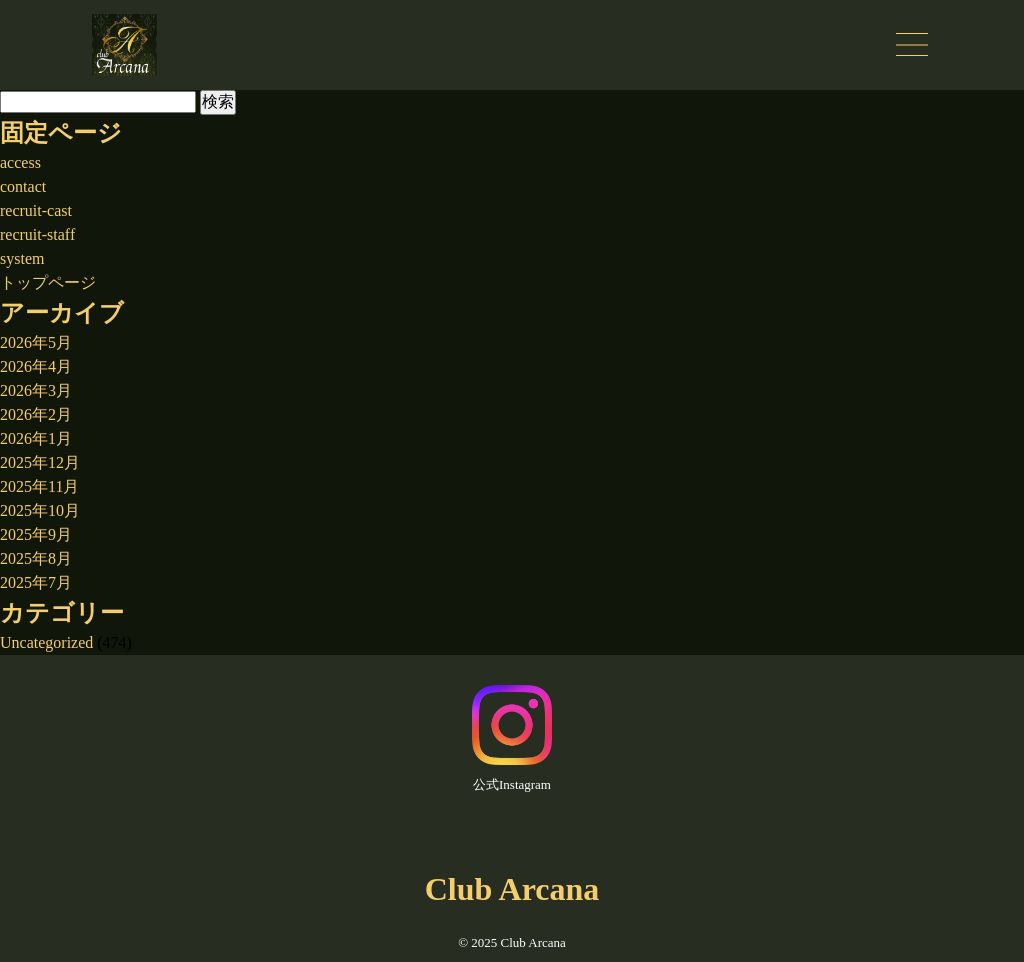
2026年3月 (36, 390)
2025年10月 (40, 510)
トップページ (48, 282)
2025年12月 (40, 462)
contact (23, 186)
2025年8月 (36, 558)
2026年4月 (36, 366)
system (22, 258)
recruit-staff (37, 234)
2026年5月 (36, 342)
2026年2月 (36, 414)
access (20, 162)
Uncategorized (46, 642)
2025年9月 (36, 534)
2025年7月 (36, 582)
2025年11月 (39, 486)
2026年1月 (36, 438)
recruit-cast (36, 210)
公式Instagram (512, 738)
